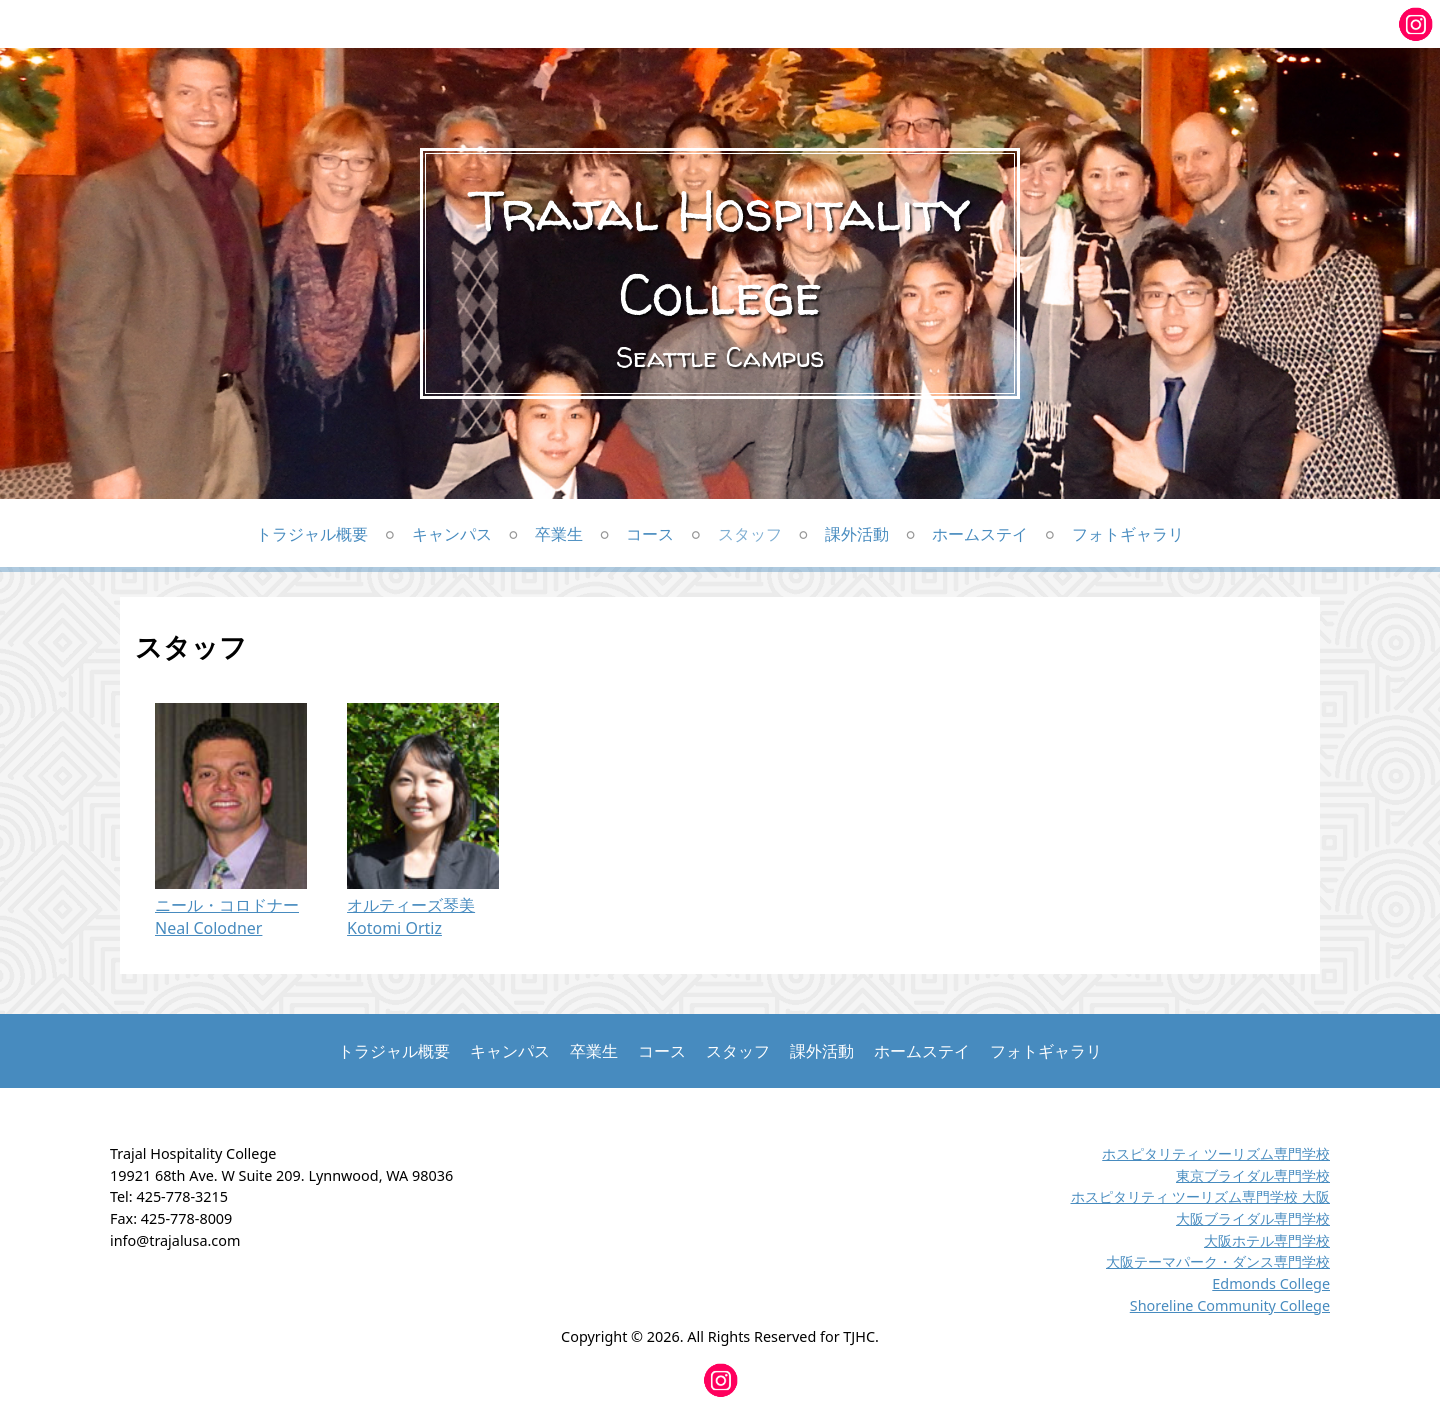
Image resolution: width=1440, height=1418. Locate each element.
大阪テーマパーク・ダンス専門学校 (1218, 1261)
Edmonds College (1271, 1283)
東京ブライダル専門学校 (1253, 1175)
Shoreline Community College (1230, 1305)
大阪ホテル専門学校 (1267, 1240)
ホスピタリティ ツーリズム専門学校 (1216, 1153)
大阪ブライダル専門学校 (1253, 1218)
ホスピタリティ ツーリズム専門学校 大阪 (1200, 1196)
